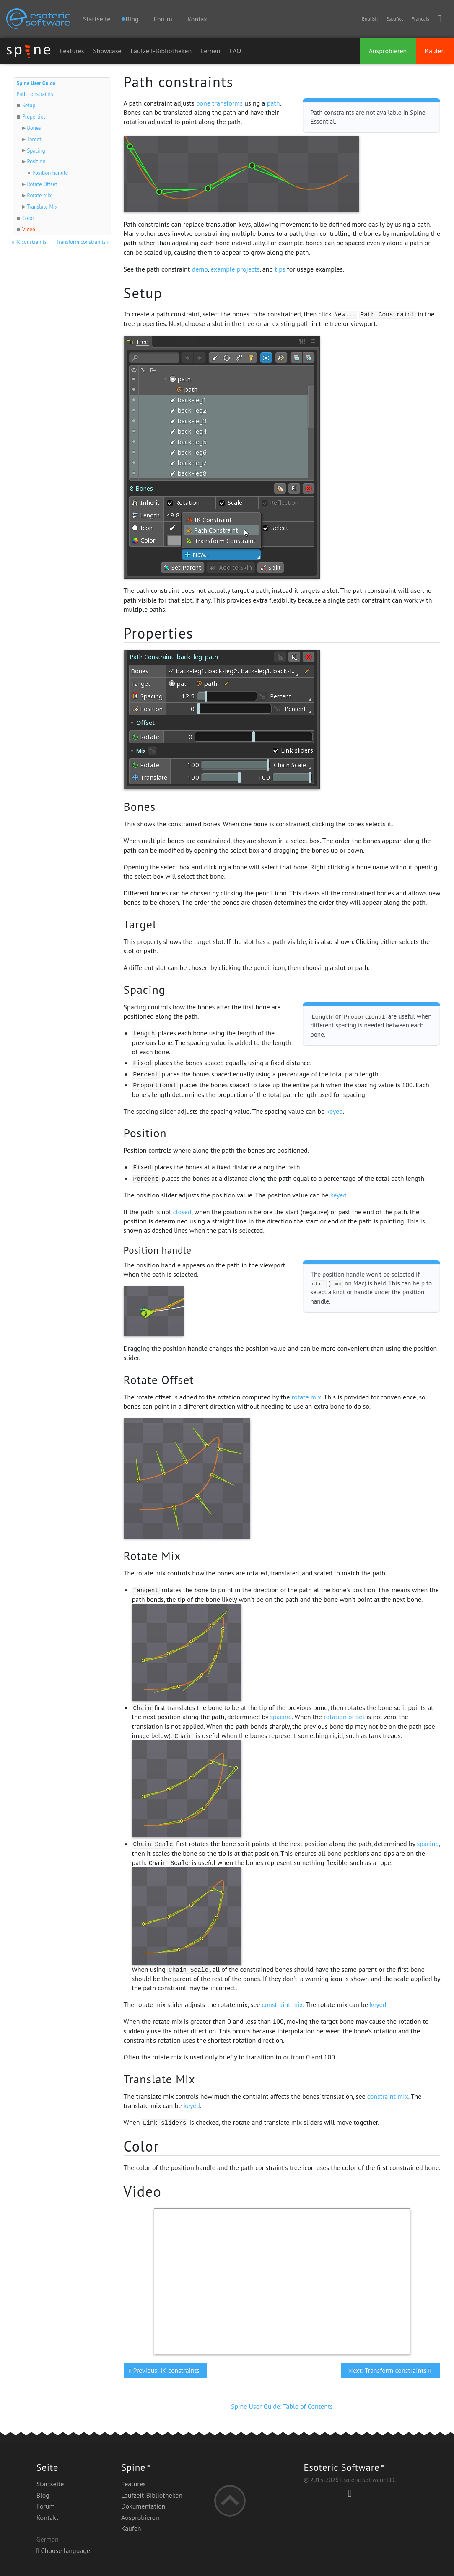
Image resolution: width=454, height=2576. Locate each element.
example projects (234, 269)
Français (420, 19)
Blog (42, 2495)
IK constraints (30, 242)
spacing (281, 1716)
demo (200, 269)
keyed (334, 1111)
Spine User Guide (36, 83)
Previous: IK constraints (165, 2370)
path (273, 103)
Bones (34, 128)
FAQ (235, 51)
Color (28, 218)
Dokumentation (143, 2506)
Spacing (36, 150)
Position (36, 161)
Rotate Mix (39, 195)
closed (182, 1212)
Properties (34, 116)
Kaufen (435, 51)
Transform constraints (83, 242)
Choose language (63, 2550)
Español (394, 19)
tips (280, 269)
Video (28, 229)
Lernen (211, 51)
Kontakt (198, 19)
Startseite (97, 19)
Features (72, 51)
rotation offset (344, 1716)
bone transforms (219, 103)
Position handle (50, 172)
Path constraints (35, 94)
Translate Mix (42, 206)
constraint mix (282, 2004)
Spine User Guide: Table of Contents (282, 2406)
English (370, 19)
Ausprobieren (388, 51)
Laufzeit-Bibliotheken (161, 51)
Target (34, 139)
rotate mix (307, 1397)
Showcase (107, 51)
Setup (28, 105)
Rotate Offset (42, 184)
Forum (163, 19)
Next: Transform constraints (390, 2370)
